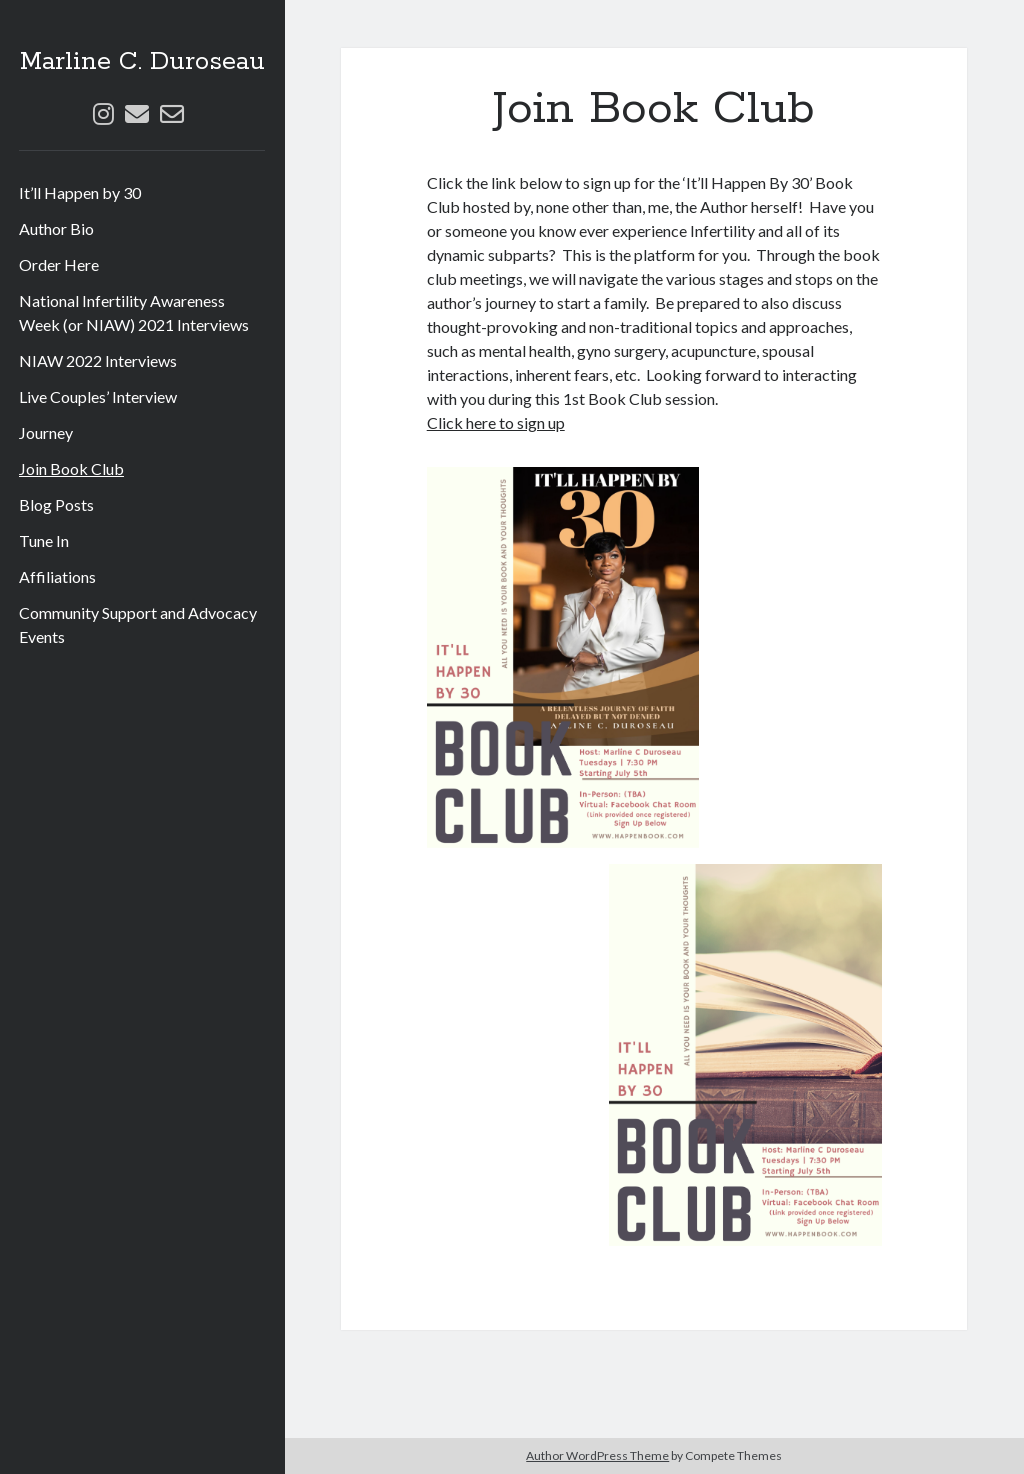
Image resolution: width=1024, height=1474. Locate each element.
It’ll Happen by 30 (80, 192)
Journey (46, 432)
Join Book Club (71, 468)
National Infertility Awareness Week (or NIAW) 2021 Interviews (134, 312)
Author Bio (56, 228)
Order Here (59, 264)
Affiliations (57, 576)
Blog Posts (56, 504)
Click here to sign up (496, 422)
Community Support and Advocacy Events (138, 624)
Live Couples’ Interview (98, 396)
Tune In (44, 540)
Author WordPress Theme (597, 1455)
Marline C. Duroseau (142, 62)
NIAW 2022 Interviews (98, 360)
